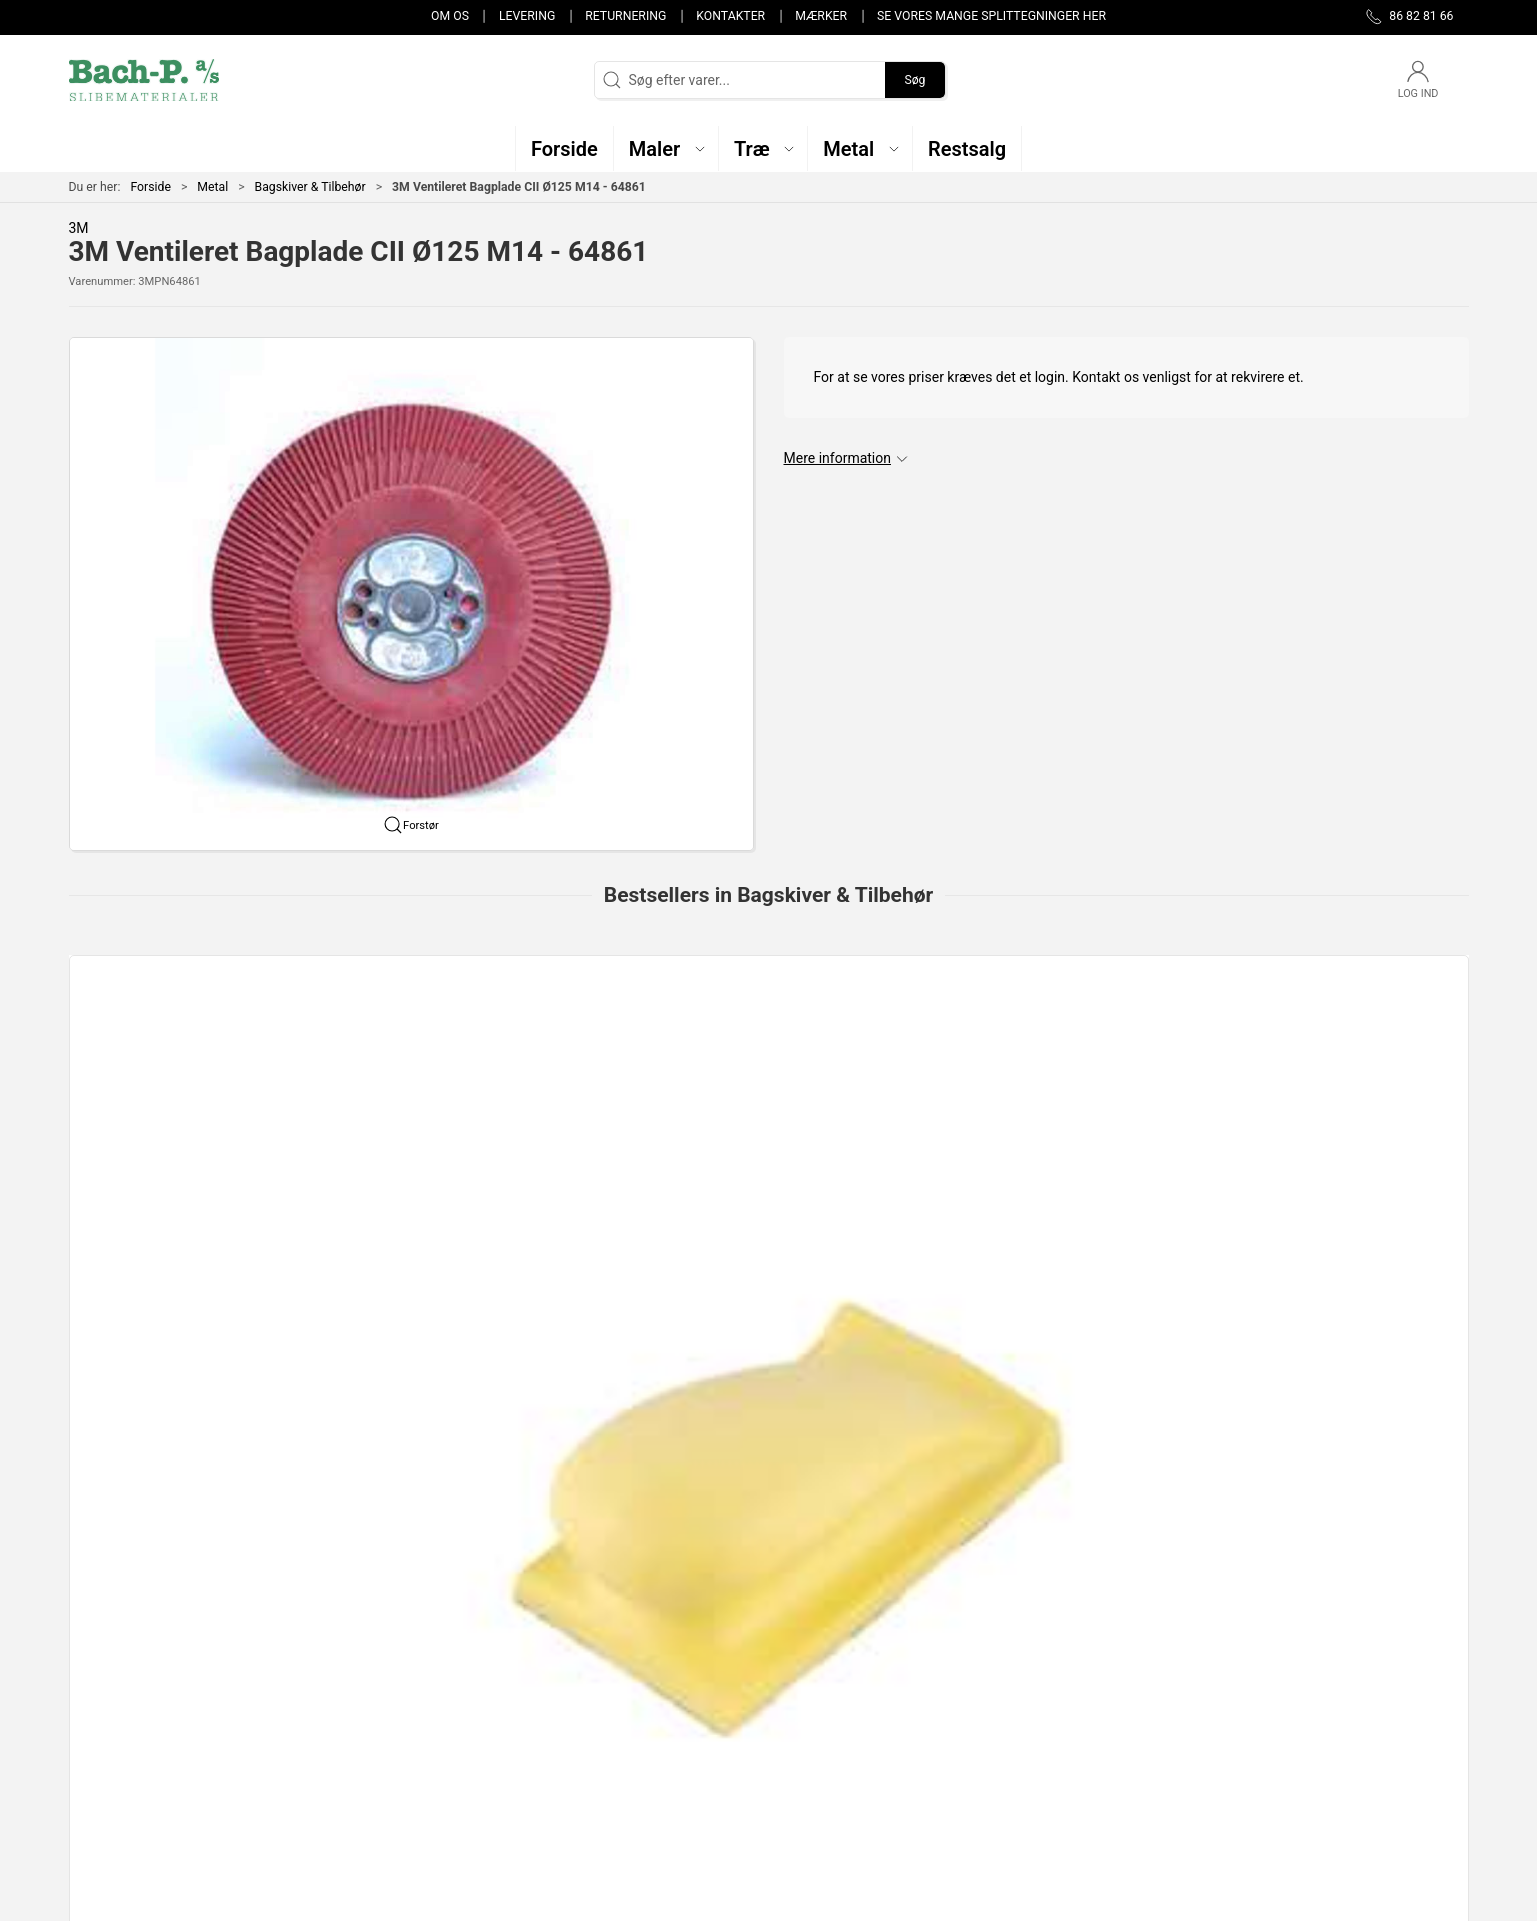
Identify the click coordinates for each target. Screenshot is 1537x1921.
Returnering (625, 16)
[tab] (742, 1290)
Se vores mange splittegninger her (991, 16)
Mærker (821, 16)
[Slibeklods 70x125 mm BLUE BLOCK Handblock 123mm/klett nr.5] (1334, 1059)
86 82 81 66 (105, 1701)
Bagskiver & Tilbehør (310, 187)
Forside (150, 187)
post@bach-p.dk (119, 1722)
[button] (666, 148)
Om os (450, 16)
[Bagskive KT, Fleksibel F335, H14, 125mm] (485, 1059)
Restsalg (576, 1746)
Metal (212, 187)
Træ (561, 1660)
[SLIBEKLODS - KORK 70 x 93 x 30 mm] (1051, 1059)
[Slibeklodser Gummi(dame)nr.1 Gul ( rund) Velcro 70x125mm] (202, 1059)
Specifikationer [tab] (131, 1397)
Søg (914, 80)
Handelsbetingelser (1086, 1774)
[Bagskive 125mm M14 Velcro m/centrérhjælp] (768, 1059)
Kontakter (730, 16)
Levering (527, 16)
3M (79, 228)
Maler (566, 1689)
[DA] (144, 80)
